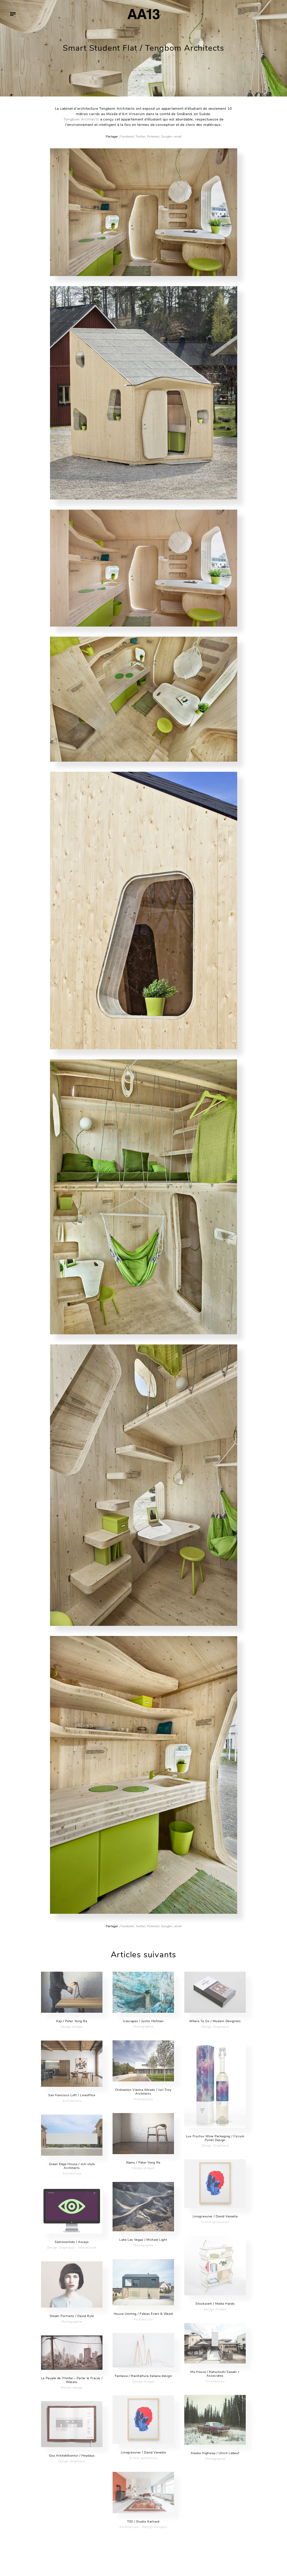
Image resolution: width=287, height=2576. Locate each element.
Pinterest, (153, 136)
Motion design (72, 2387)
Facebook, (127, 136)
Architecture (143, 2099)
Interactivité (87, 2247)
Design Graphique (215, 2027)
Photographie (143, 2026)
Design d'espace (154, 2527)
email (177, 136)
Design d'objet (72, 2027)
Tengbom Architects (81, 119)
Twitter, (140, 136)
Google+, (167, 136)
